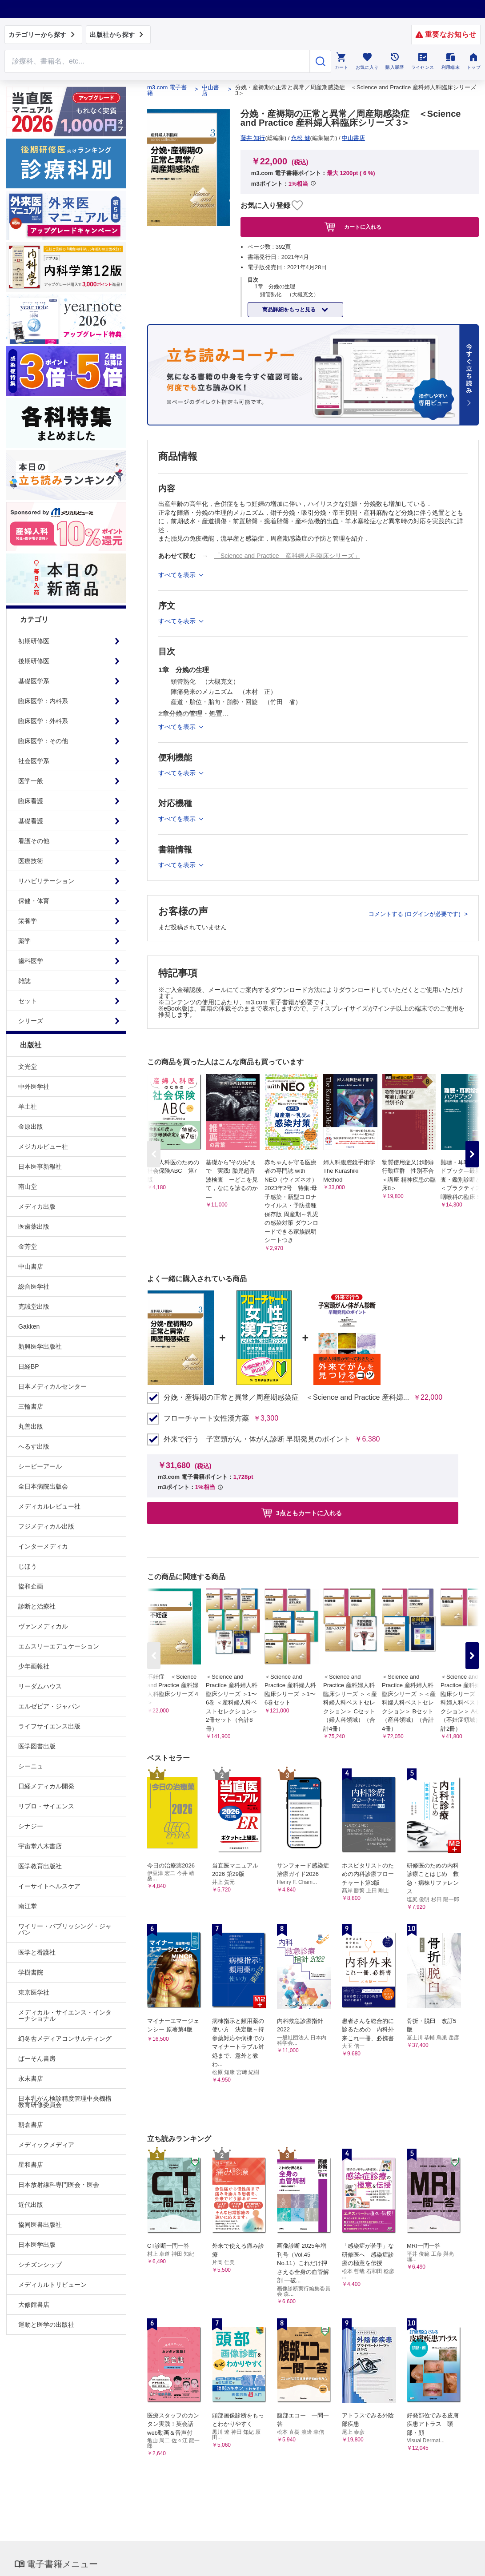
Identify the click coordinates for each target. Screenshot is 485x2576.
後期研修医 (33, 661)
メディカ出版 (37, 1206)
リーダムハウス (40, 1686)
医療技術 (30, 860)
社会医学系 (33, 760)
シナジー (30, 1826)
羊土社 (27, 1106)
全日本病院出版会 (43, 1486)
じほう (27, 1566)
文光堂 (27, 1066)
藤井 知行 (252, 138)
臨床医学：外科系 (43, 721)
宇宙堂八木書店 (40, 1846)
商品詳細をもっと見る (289, 310)
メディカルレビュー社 (49, 1506)
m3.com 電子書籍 (167, 90)
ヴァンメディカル (43, 1626)
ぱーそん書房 (37, 2058)
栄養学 (27, 920)
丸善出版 (30, 1426)
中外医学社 (33, 1086)
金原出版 (30, 1126)
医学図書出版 (37, 1746)
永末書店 (30, 2078)
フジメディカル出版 (46, 1526)
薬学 (24, 940)
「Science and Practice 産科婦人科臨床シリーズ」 (287, 555)
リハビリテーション (46, 880)
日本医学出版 (37, 2244)
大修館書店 (33, 2304)
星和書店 (30, 2164)
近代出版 (30, 2204)
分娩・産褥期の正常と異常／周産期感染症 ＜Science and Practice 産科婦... (286, 1397)
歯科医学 (30, 960)
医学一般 (30, 780)
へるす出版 (33, 1446)
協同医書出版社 (40, 2224)
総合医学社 (33, 1286)
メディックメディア (46, 2144)
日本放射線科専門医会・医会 (58, 2184)
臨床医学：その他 (43, 741)
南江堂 (27, 1906)
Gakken (29, 1326)
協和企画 (30, 1586)
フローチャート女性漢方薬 (206, 1418)
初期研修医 (33, 641)
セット (27, 1000)
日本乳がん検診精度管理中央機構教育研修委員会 (65, 2101)
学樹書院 (30, 1972)
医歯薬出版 (33, 1226)
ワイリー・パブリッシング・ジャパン (65, 1929)
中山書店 (30, 1266)
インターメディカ (43, 1546)
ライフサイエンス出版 (49, 1726)
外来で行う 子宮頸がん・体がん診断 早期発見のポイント (257, 1439)
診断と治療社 (37, 1606)
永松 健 (300, 138)
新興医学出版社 (40, 1346)
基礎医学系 (33, 681)
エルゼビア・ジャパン (49, 1706)
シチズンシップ (40, 2264)
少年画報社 (33, 1666)
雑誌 (24, 980)
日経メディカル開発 (46, 1786)
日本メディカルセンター (52, 1386)
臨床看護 (30, 800)
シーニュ (30, 1766)
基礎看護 (30, 820)
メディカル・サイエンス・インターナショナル (65, 2015)
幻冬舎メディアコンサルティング (65, 2038)
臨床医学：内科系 (43, 701)
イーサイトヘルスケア (49, 1886)
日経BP (28, 1366)
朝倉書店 (30, 2124)
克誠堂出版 (33, 1306)
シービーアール (40, 1466)
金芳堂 (27, 1246)
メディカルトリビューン (52, 2284)
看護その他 (33, 840)
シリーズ (30, 1020)
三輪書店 (30, 1406)
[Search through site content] (157, 61)
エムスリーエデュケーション (58, 1646)
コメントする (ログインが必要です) (415, 914)
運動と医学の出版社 (46, 2324)
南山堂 (27, 1186)
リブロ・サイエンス (46, 1806)
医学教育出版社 (40, 1866)
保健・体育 (33, 900)
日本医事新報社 (40, 1166)
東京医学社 (33, 1992)
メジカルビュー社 (43, 1146)
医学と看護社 (37, 1952)
